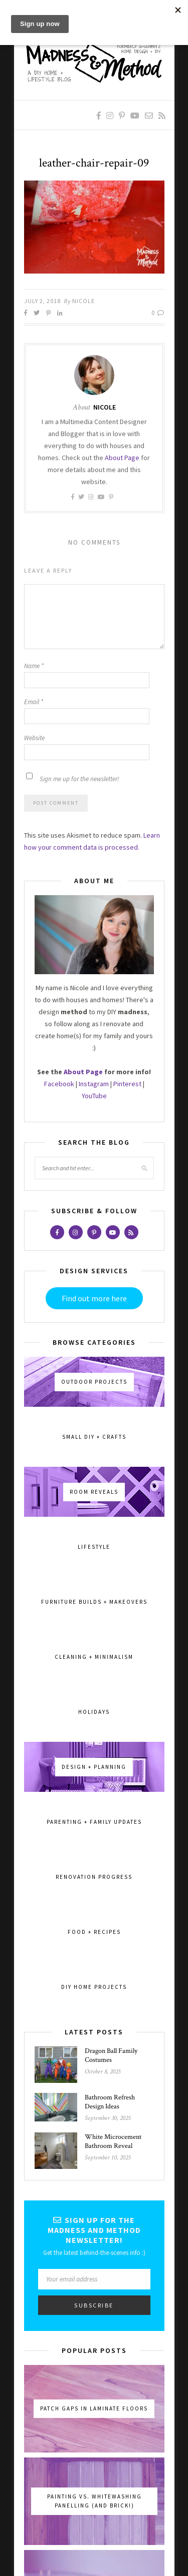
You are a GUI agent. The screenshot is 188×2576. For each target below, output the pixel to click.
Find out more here (94, 1298)
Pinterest (127, 1083)
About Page (122, 457)
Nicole (83, 301)
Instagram (94, 1083)
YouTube (94, 1095)
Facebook (59, 1083)
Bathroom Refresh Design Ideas (110, 2102)
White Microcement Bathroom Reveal (113, 2141)
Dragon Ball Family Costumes (111, 2055)
